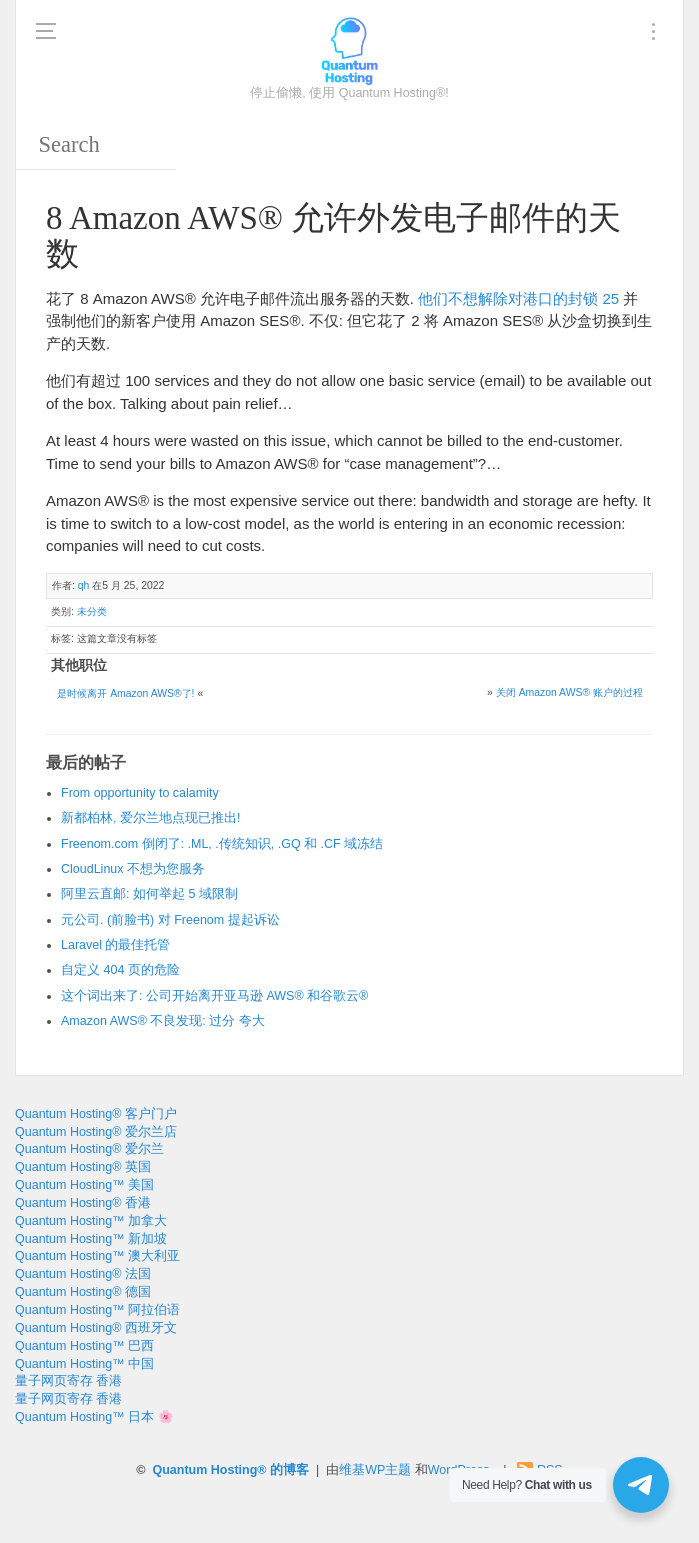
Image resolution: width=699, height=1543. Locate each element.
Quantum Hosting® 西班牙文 (96, 1328)
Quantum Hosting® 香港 (83, 1203)
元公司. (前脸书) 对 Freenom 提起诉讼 (170, 920)
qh (84, 585)
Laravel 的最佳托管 (115, 945)
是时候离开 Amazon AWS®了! (125, 693)
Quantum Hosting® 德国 (83, 1292)
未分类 (92, 611)
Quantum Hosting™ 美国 (84, 1185)
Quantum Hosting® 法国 (83, 1274)
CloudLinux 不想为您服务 (133, 869)
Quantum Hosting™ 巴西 (84, 1346)
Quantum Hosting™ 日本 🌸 (94, 1417)
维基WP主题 (375, 1470)
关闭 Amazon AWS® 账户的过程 (569, 692)
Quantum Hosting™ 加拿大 (91, 1221)
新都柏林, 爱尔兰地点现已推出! (150, 818)
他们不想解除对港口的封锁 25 (518, 298)
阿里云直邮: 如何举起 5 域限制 (149, 894)
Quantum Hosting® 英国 (83, 1167)
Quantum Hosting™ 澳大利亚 (97, 1256)
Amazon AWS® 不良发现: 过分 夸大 (163, 1021)
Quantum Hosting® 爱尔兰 (89, 1149)
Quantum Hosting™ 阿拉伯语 (97, 1310)
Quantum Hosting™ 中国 (84, 1364)
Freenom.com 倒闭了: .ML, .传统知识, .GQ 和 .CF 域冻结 (222, 844)
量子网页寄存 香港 (68, 1381)
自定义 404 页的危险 (120, 970)
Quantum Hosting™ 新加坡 (91, 1239)
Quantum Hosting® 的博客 (230, 1470)
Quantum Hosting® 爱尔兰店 (96, 1132)
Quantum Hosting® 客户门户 (96, 1114)
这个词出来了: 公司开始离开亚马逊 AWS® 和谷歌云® (214, 996)
